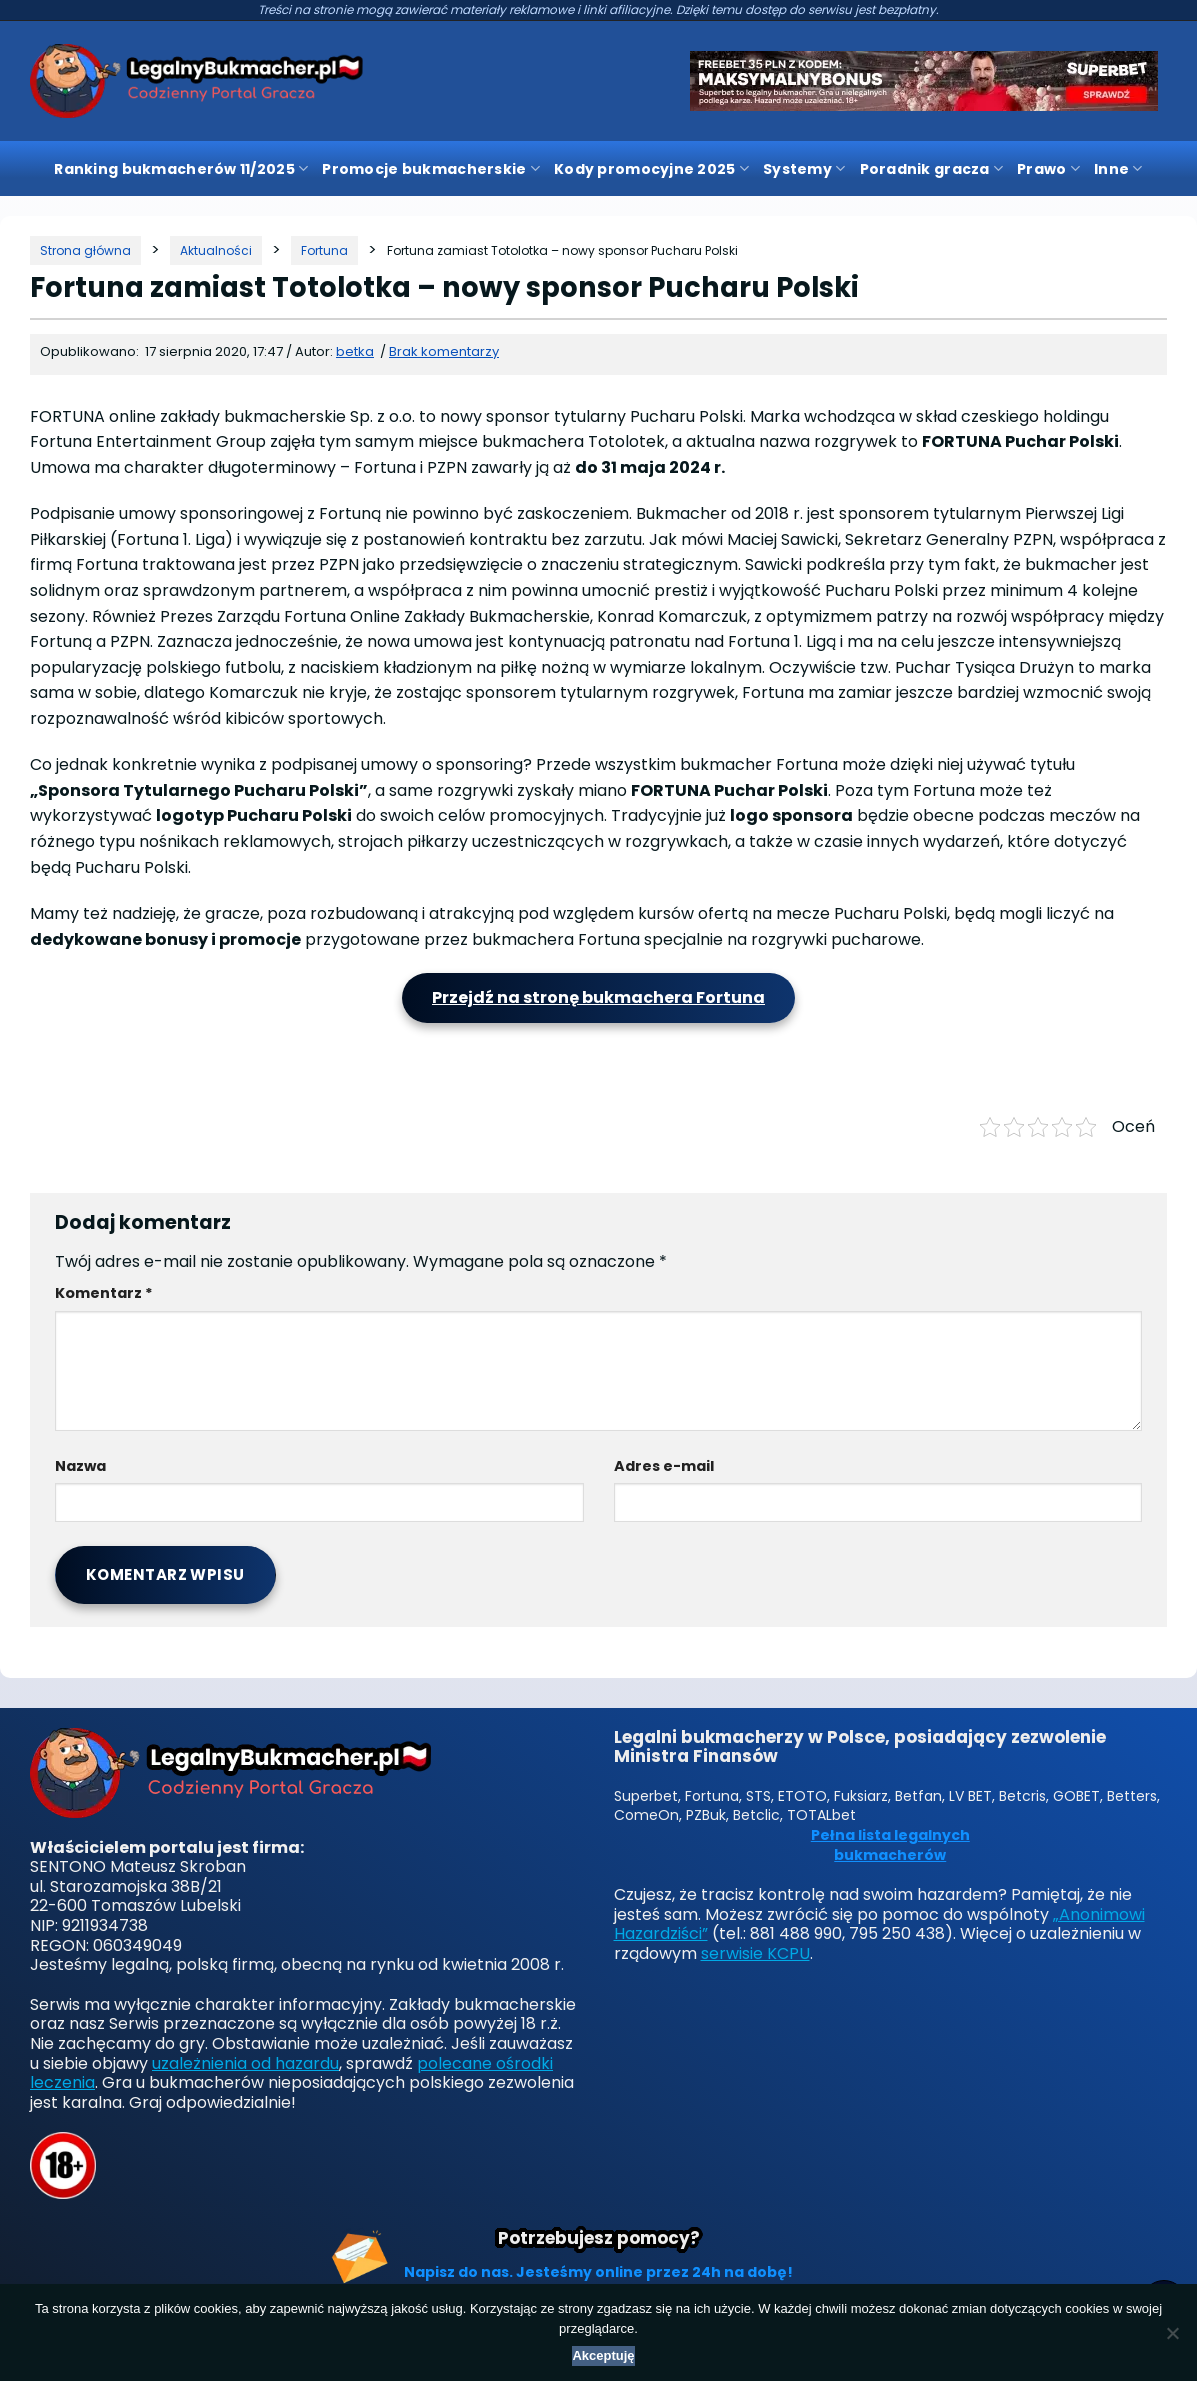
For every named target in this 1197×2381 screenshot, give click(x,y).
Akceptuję (603, 2355)
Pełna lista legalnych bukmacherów (890, 1845)
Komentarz (104, 1293)
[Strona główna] (85, 250)
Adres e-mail (664, 1466)
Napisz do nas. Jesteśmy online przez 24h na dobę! (598, 2272)
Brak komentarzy (444, 351)
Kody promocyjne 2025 (651, 169)
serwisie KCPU (755, 1953)
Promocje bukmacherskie (431, 169)
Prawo (1048, 169)
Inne (1118, 169)
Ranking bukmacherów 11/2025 (181, 169)
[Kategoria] (216, 250)
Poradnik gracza (932, 169)
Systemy (804, 169)
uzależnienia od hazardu (245, 2063)
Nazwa (80, 1466)
